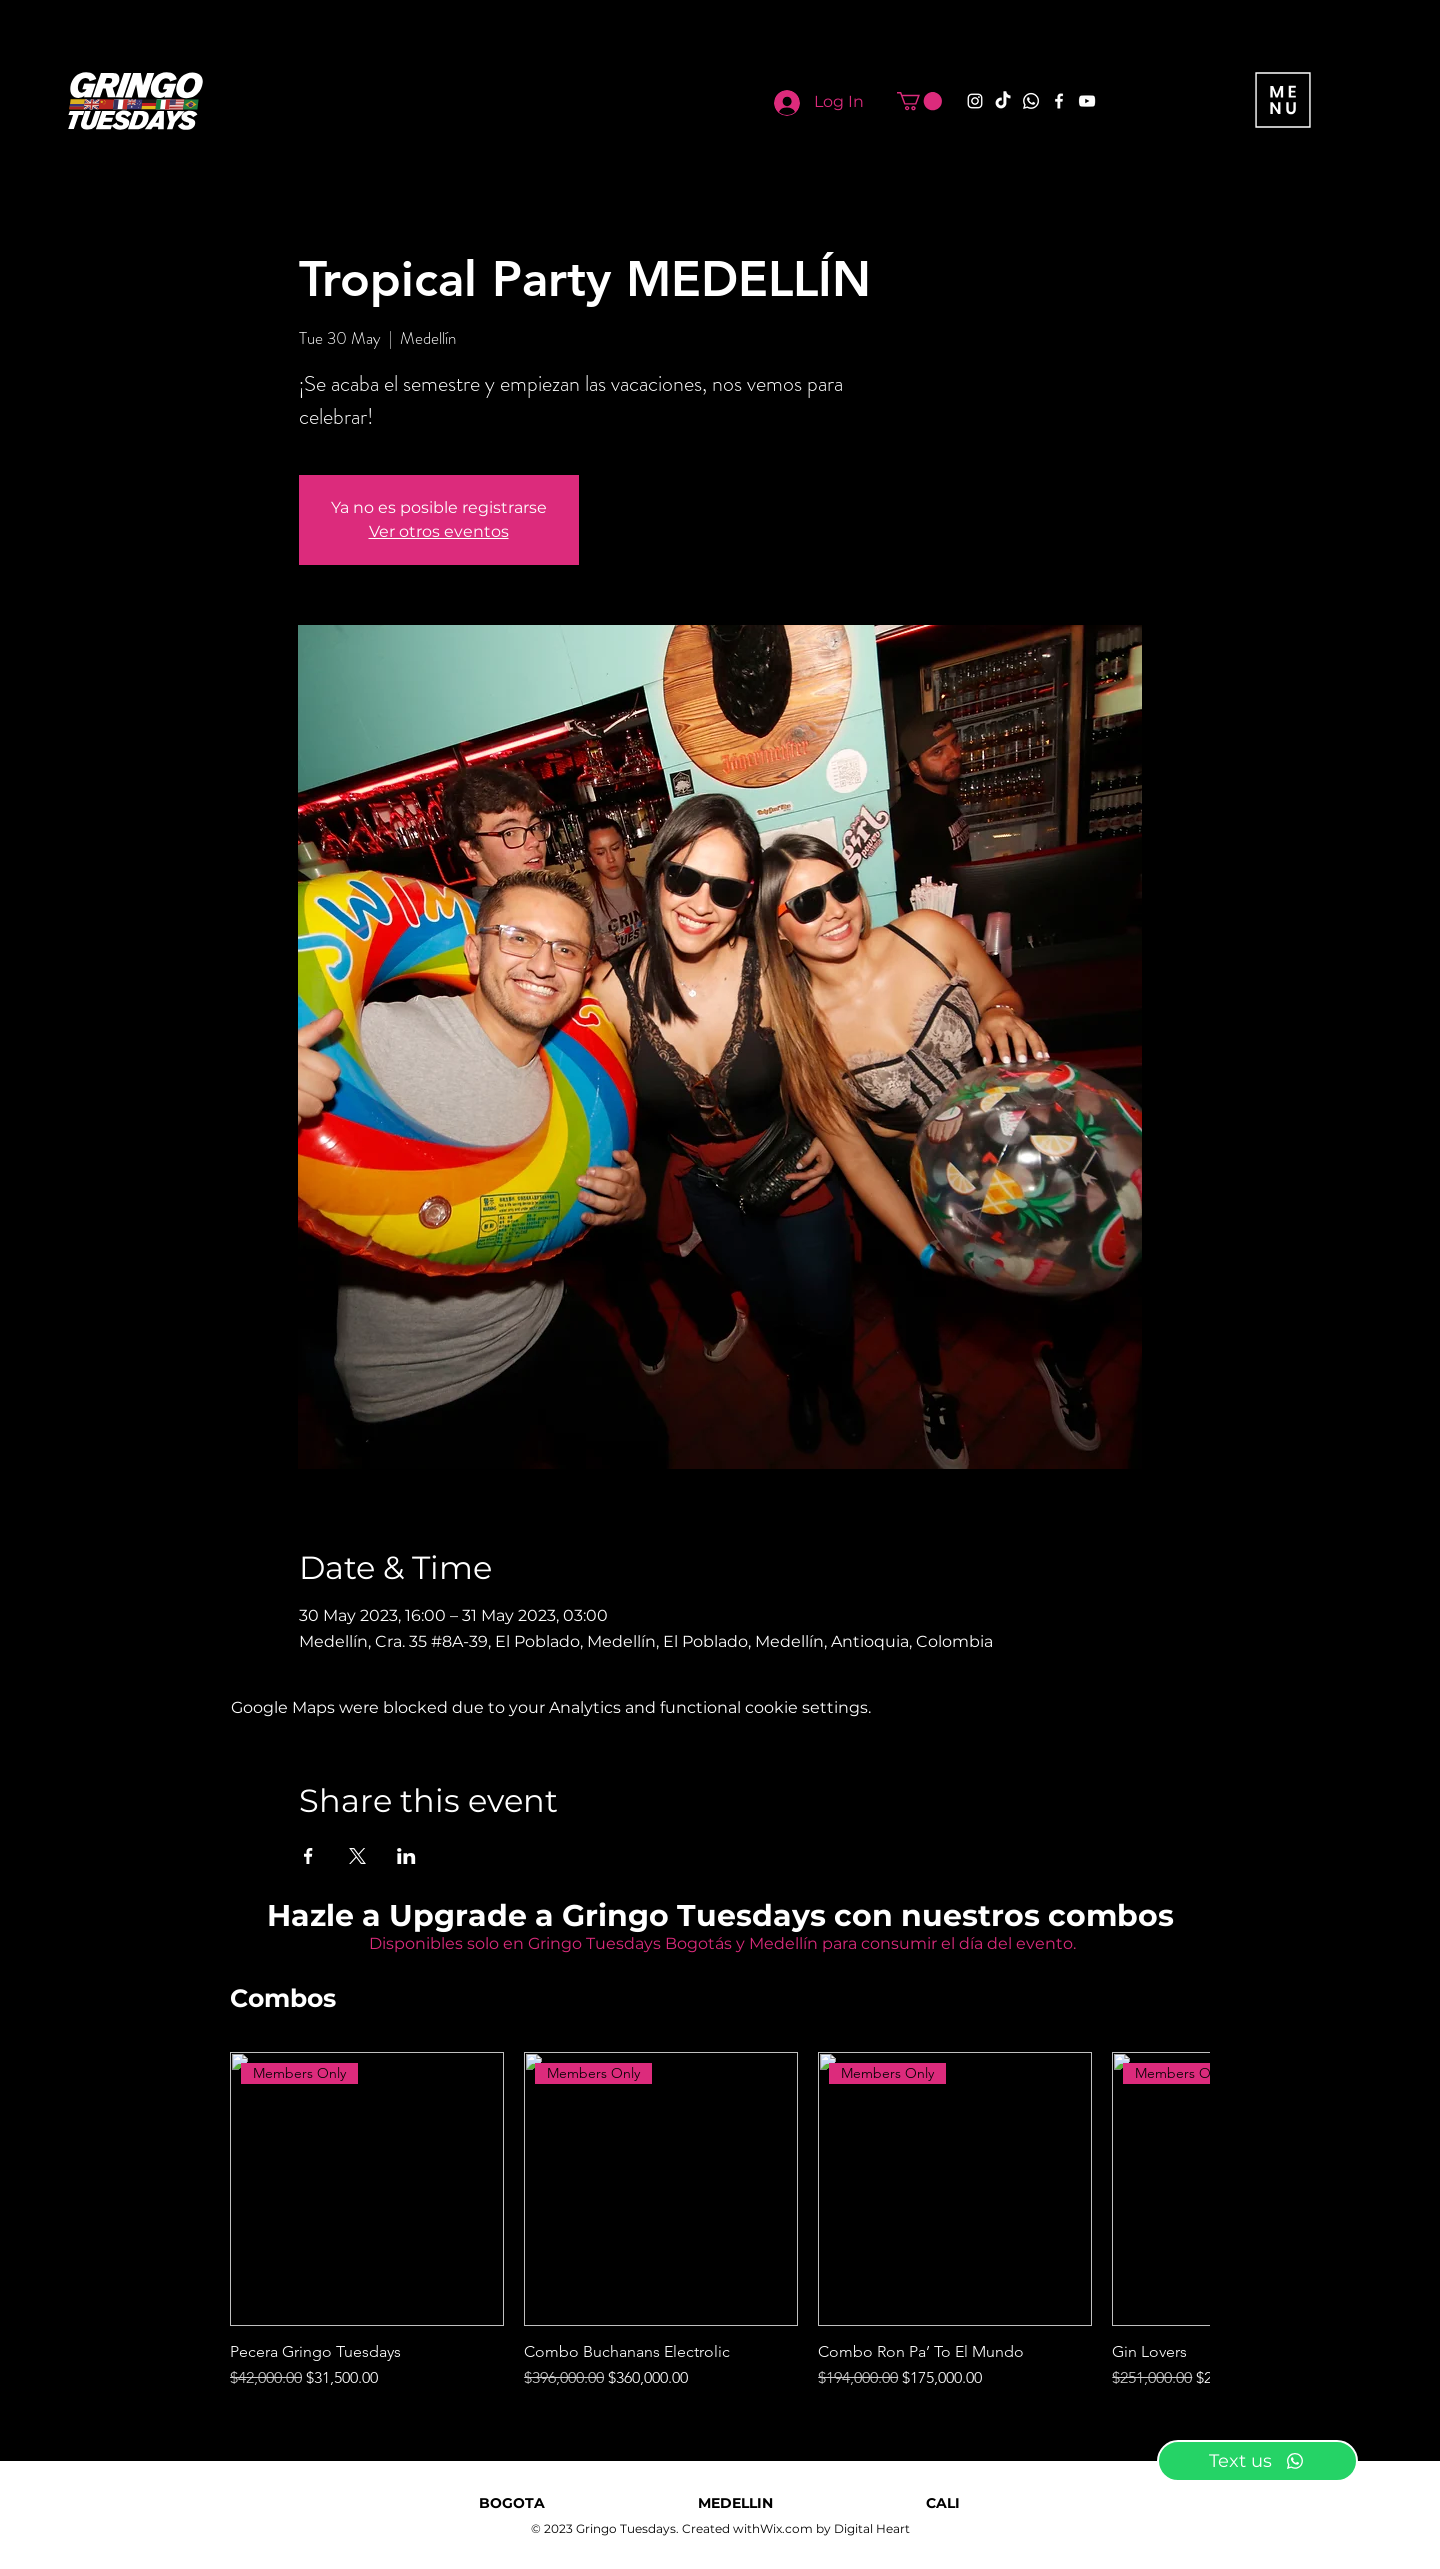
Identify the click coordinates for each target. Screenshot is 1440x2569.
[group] (720, 2221)
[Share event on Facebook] (308, 1856)
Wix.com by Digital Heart (835, 2528)
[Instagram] (975, 101)
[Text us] (1257, 2461)
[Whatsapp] (1031, 101)
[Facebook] (1059, 101)
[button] (919, 101)
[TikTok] (1003, 101)
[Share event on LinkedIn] (406, 1856)
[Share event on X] (357, 1856)
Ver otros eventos (439, 531)
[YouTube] (1087, 101)
